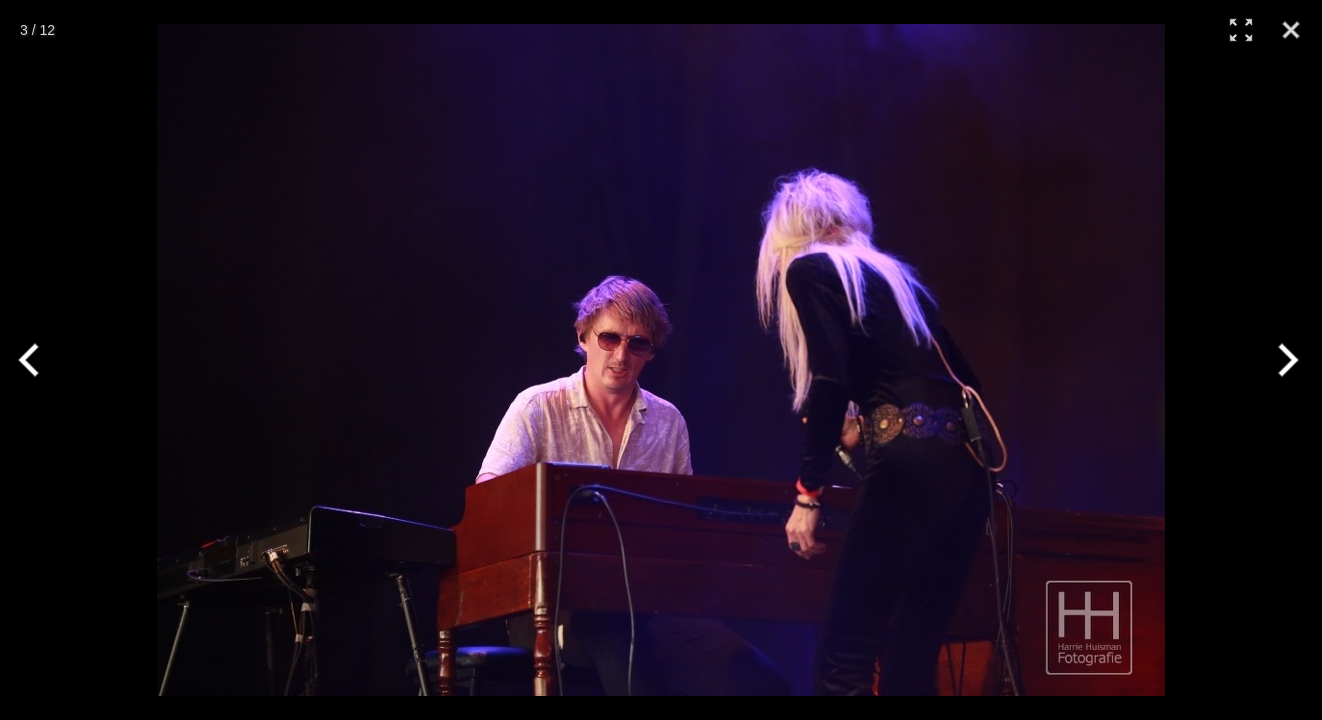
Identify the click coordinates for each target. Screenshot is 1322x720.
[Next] (1284, 360)
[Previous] (37, 360)
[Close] (1291, 30)
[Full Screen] (1241, 30)
